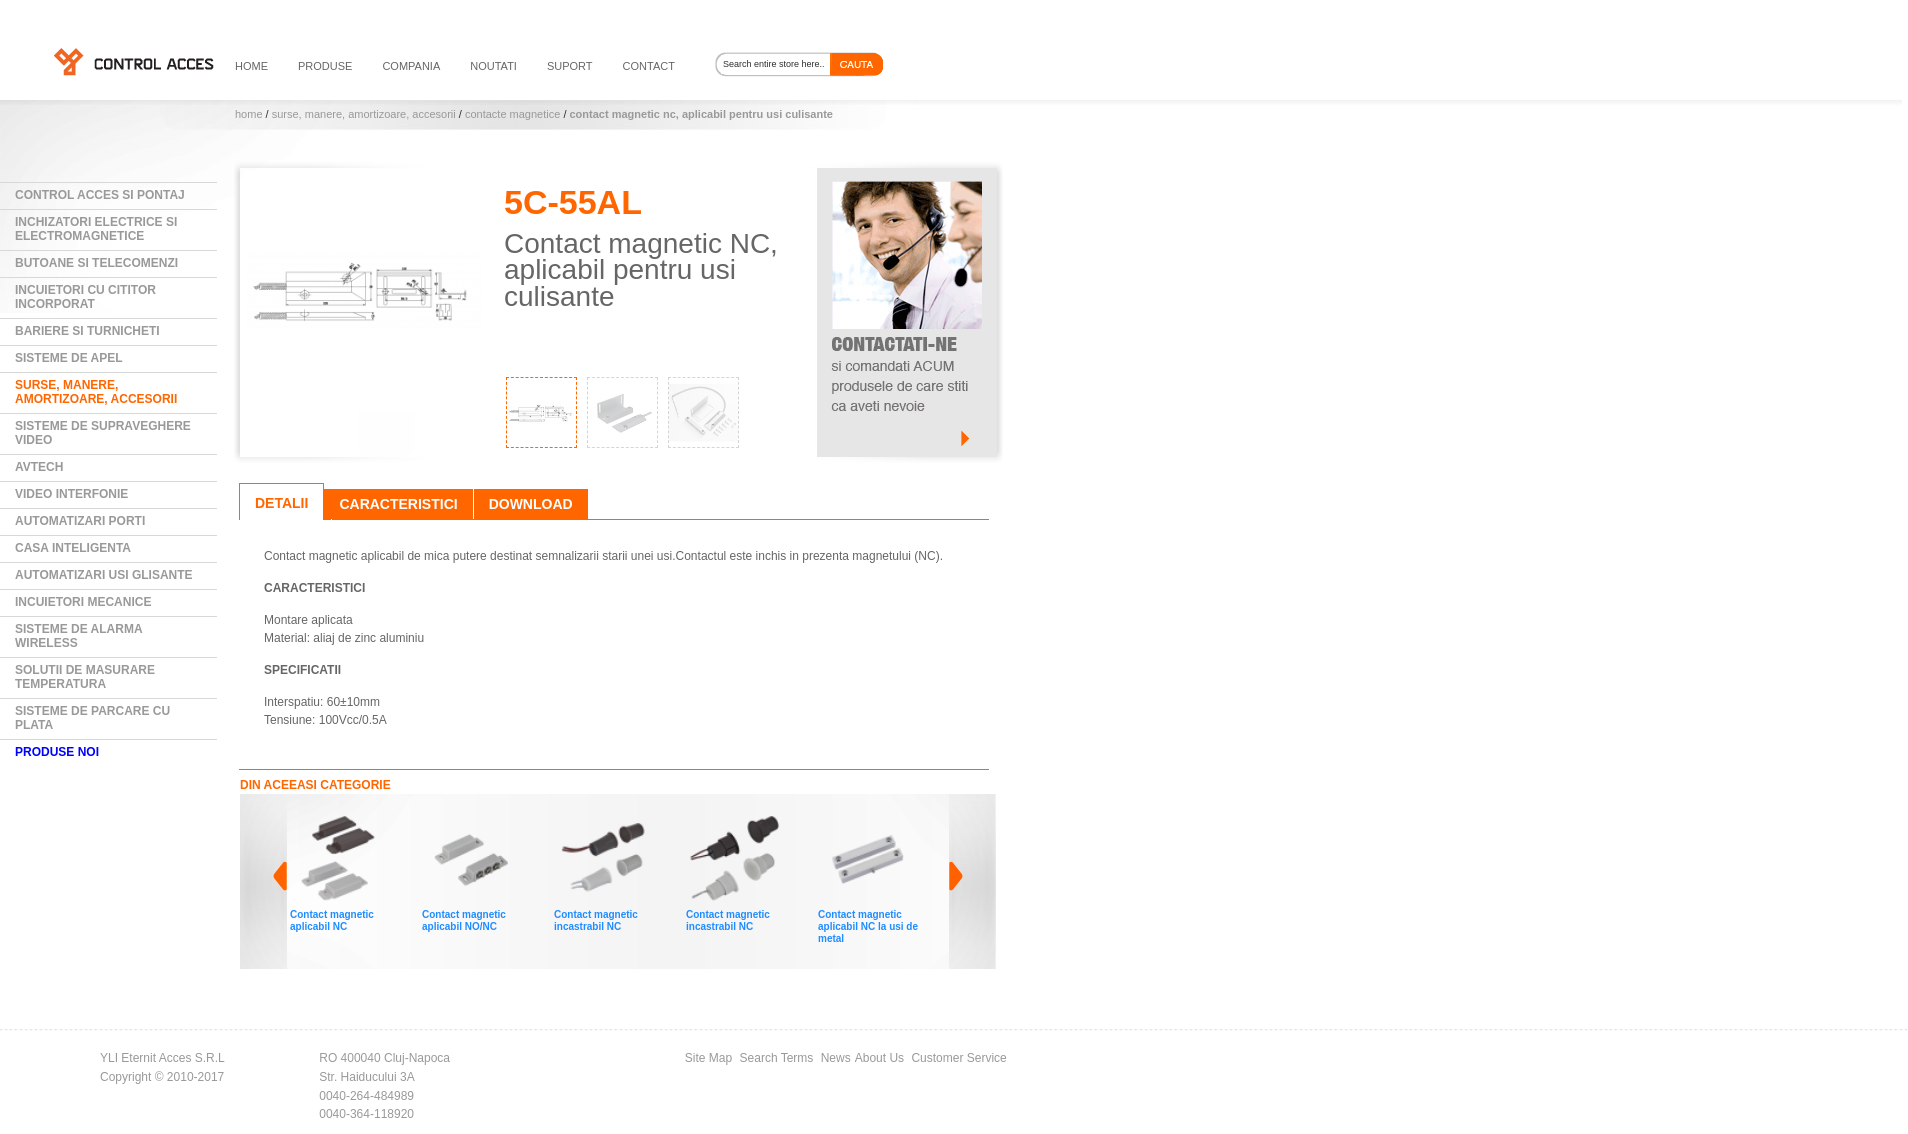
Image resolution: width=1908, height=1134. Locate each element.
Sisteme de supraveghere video (103, 433)
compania (411, 66)
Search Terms (777, 1058)
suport (570, 66)
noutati (493, 66)
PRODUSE (325, 66)
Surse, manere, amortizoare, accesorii (364, 114)
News (836, 1058)
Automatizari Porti (80, 521)
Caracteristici (398, 504)
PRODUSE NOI (57, 752)
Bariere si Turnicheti (87, 331)
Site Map (708, 1058)
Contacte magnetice (512, 114)
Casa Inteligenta (73, 548)
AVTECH (39, 467)
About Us (879, 1058)
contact (649, 66)
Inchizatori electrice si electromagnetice (96, 229)
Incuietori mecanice (83, 602)
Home (249, 114)
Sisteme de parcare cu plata (92, 718)
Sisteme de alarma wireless (79, 636)
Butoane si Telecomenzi (96, 263)
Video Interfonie (71, 494)
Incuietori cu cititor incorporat (85, 297)
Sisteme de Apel (69, 358)
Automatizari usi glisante (104, 575)
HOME (251, 66)
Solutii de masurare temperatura (85, 677)
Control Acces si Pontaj (100, 195)
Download (531, 504)
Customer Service (958, 1058)
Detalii (281, 503)
